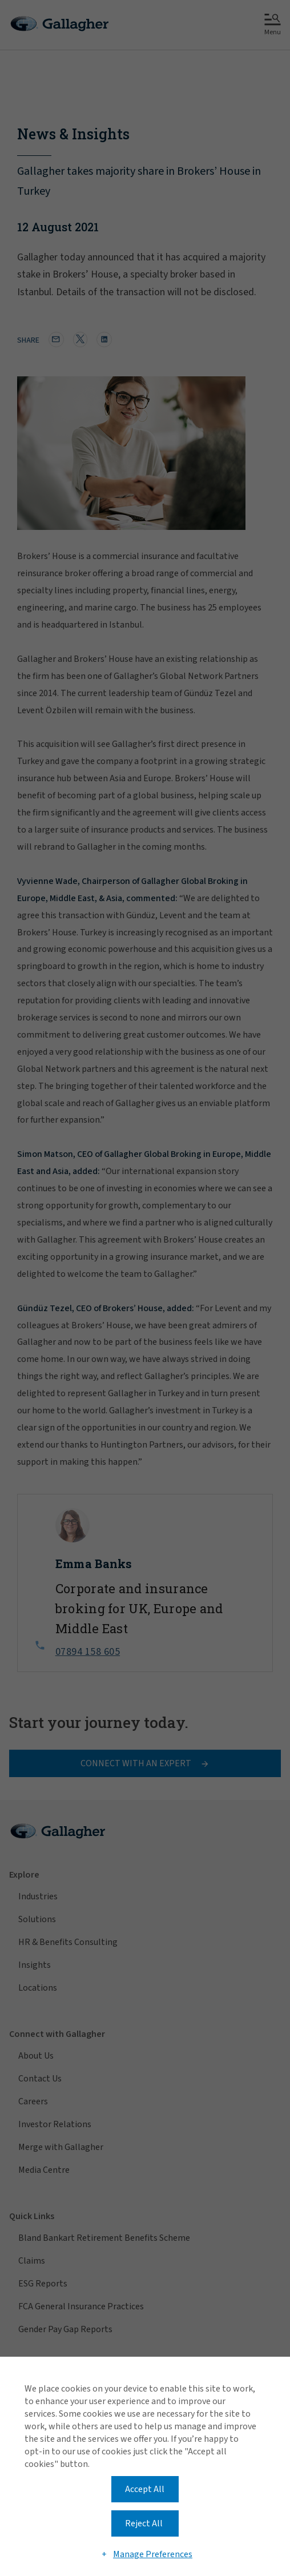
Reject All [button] (144, 2523)
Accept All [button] (144, 2489)
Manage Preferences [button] (152, 2554)
